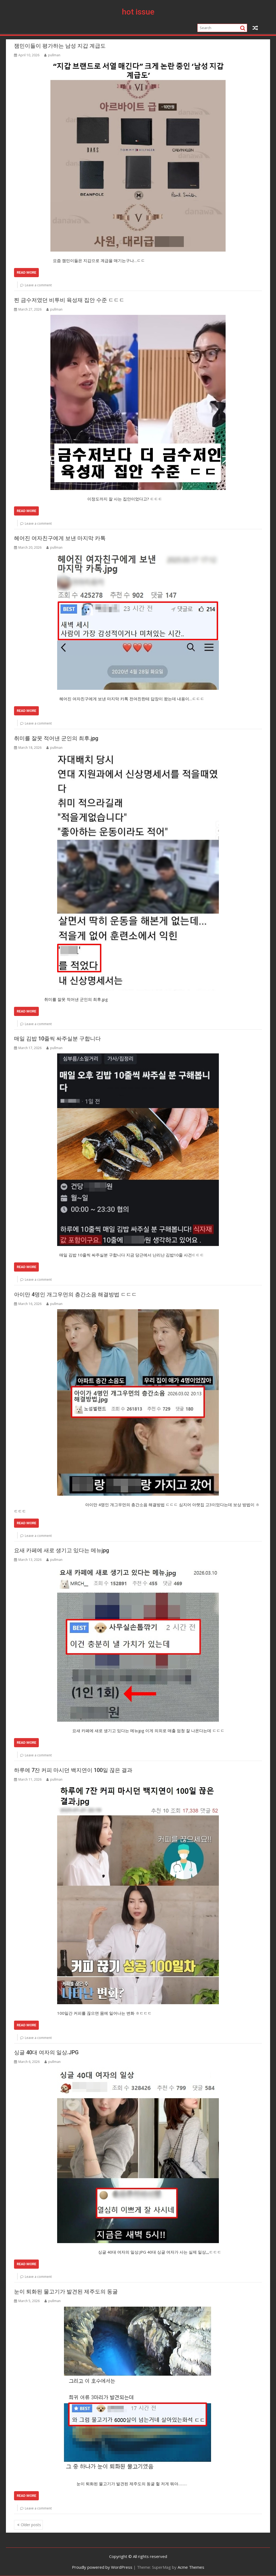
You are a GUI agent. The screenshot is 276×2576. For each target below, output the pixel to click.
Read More (26, 272)
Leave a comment (38, 285)
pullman (52, 55)
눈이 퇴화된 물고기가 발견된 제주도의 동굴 (66, 2291)
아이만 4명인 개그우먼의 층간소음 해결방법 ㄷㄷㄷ (75, 1294)
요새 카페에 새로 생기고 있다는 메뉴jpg (61, 1550)
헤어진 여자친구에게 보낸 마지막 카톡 (60, 538)
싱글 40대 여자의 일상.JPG (46, 2052)
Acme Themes (191, 2567)
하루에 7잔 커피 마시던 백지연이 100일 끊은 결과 (73, 1770)
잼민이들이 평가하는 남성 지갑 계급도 (60, 46)
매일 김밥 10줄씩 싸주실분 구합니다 (57, 1038)
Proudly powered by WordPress (102, 2567)
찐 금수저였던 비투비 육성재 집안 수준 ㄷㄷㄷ (69, 300)
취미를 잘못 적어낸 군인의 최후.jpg (56, 738)
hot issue (138, 11)
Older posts (31, 2524)
